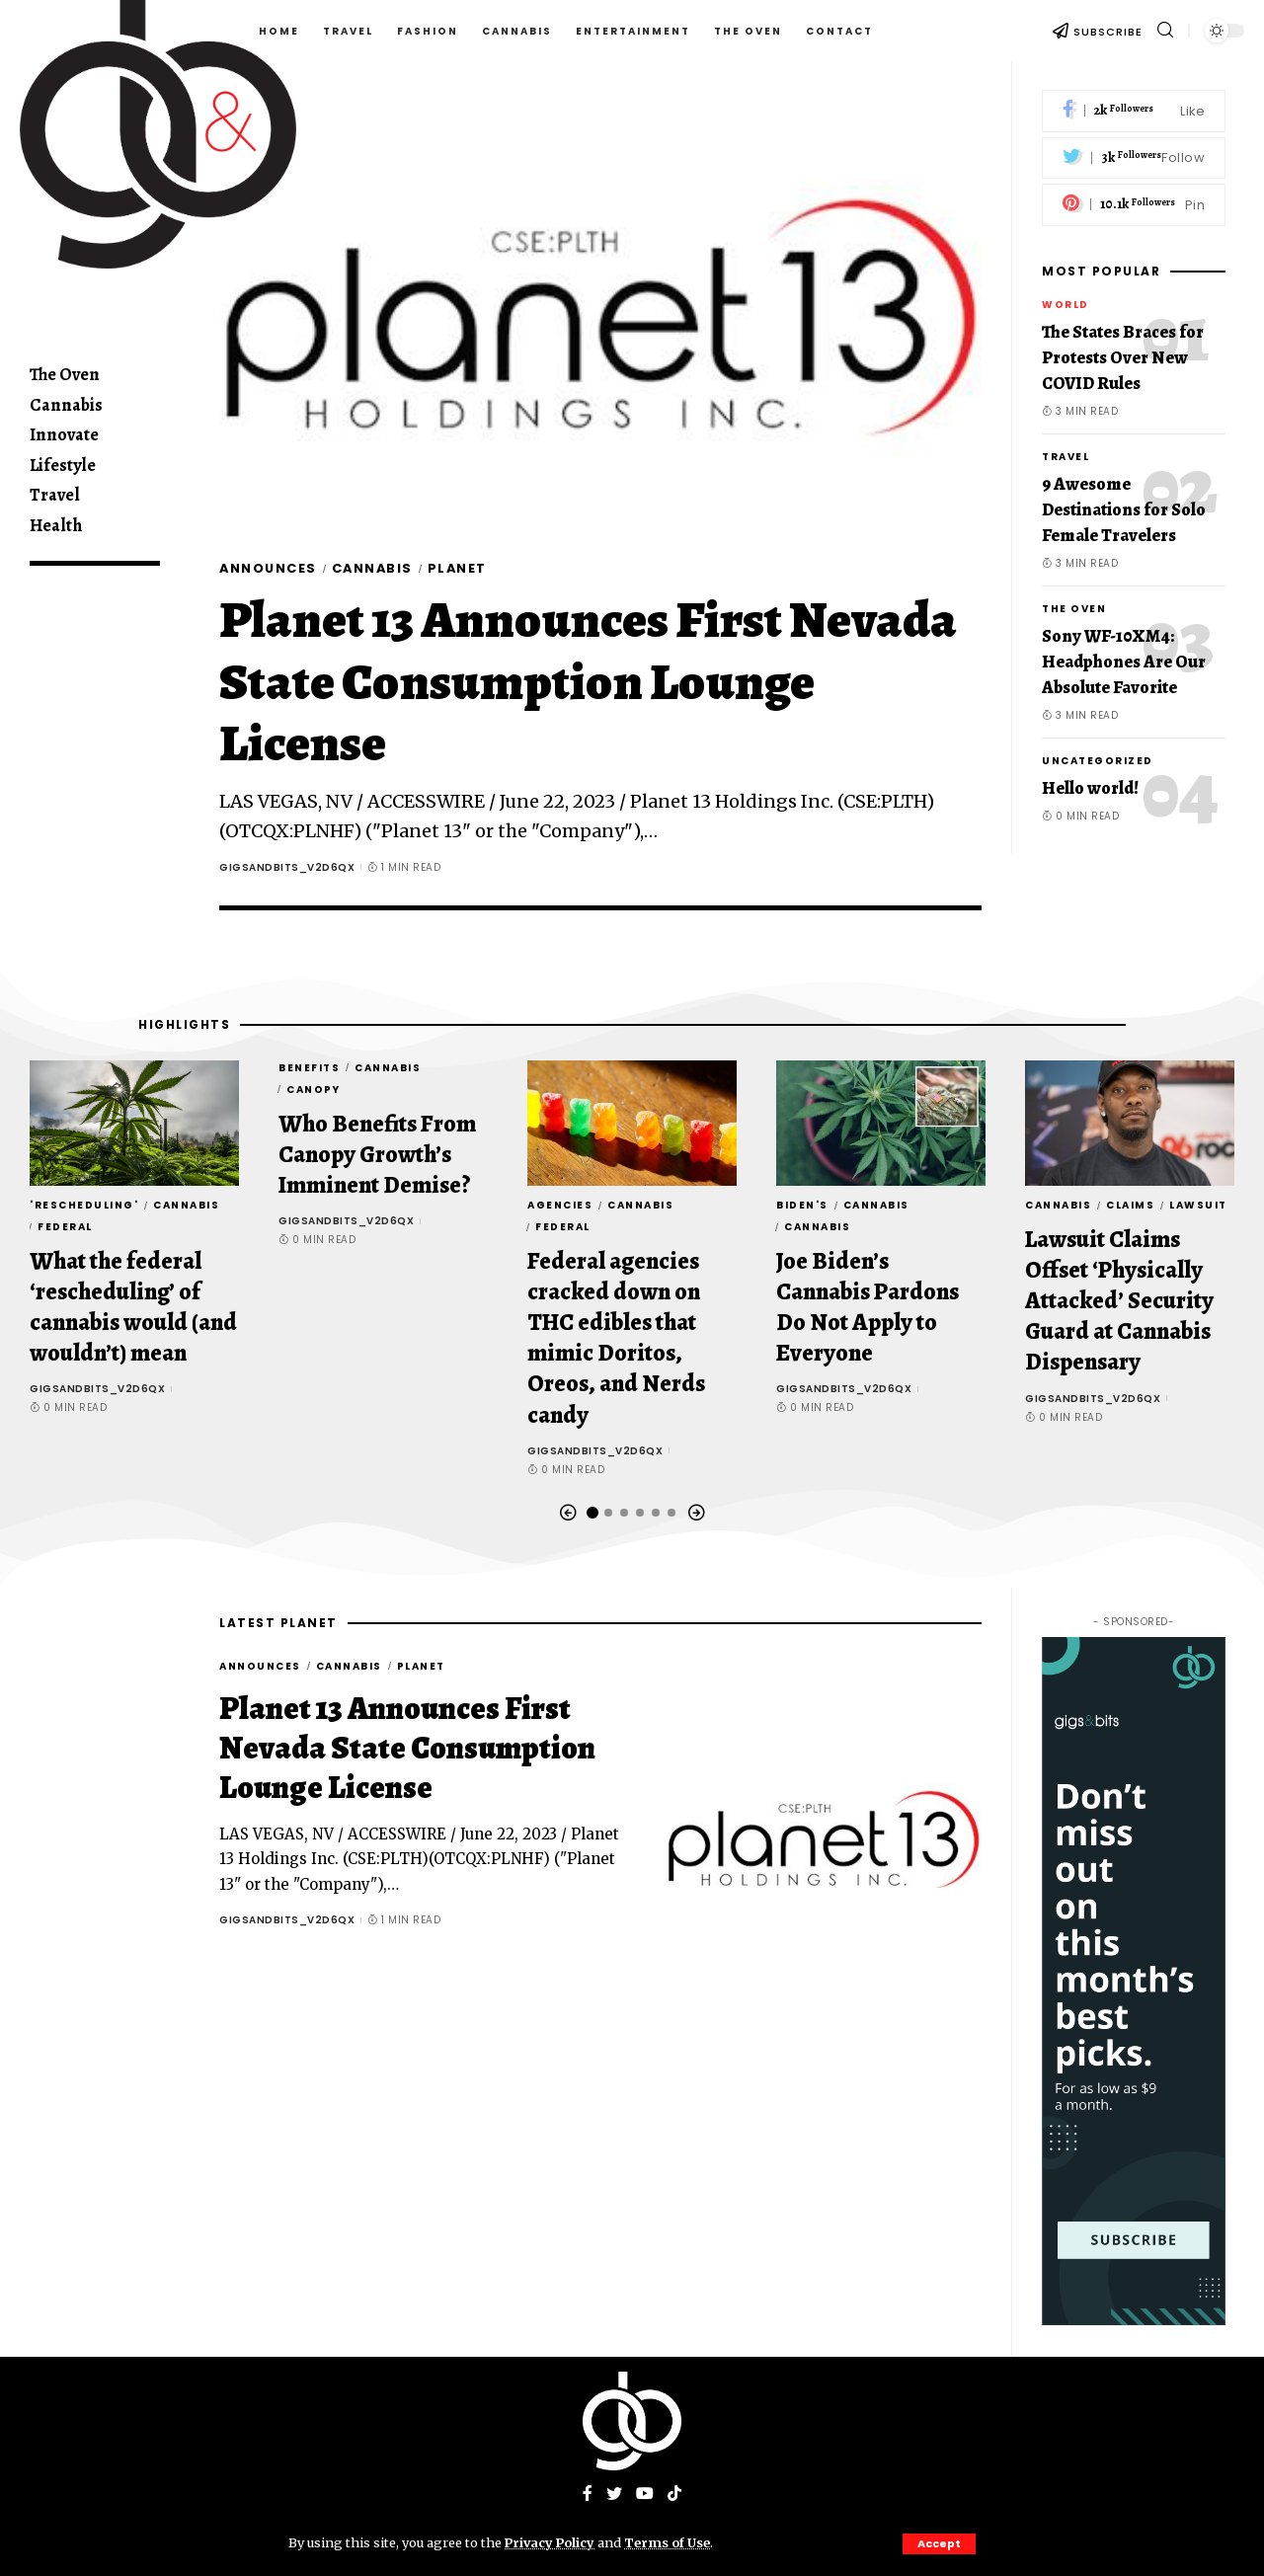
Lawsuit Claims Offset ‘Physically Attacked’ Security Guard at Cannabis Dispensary (1119, 1300)
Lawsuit (1198, 1205)
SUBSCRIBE (1108, 31)
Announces (269, 568)
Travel (1065, 456)
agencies (559, 1205)
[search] (1165, 30)
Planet (462, 568)
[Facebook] (1133, 111)
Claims (1130, 1205)
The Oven (1074, 608)
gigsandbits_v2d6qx (287, 867)
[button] (568, 1513)
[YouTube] (645, 2495)
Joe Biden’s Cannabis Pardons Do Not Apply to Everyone (867, 1307)
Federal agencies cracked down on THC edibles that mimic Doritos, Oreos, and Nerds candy (616, 1338)
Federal (65, 1226)
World (1065, 304)
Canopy (313, 1089)
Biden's (802, 1205)
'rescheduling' (84, 1205)
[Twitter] (1133, 158)
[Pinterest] (1133, 205)
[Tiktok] (674, 2495)
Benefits (309, 1067)
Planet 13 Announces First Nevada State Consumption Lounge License (588, 682)
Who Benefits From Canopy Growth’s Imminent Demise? (377, 1154)
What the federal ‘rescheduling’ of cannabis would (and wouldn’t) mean (133, 1307)
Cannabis (375, 568)
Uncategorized (1097, 760)
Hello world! (1090, 788)
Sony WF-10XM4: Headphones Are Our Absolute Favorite (1124, 661)
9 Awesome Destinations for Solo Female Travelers (1124, 509)
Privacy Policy (551, 2542)
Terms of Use (670, 2542)
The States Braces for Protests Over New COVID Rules (1123, 357)
